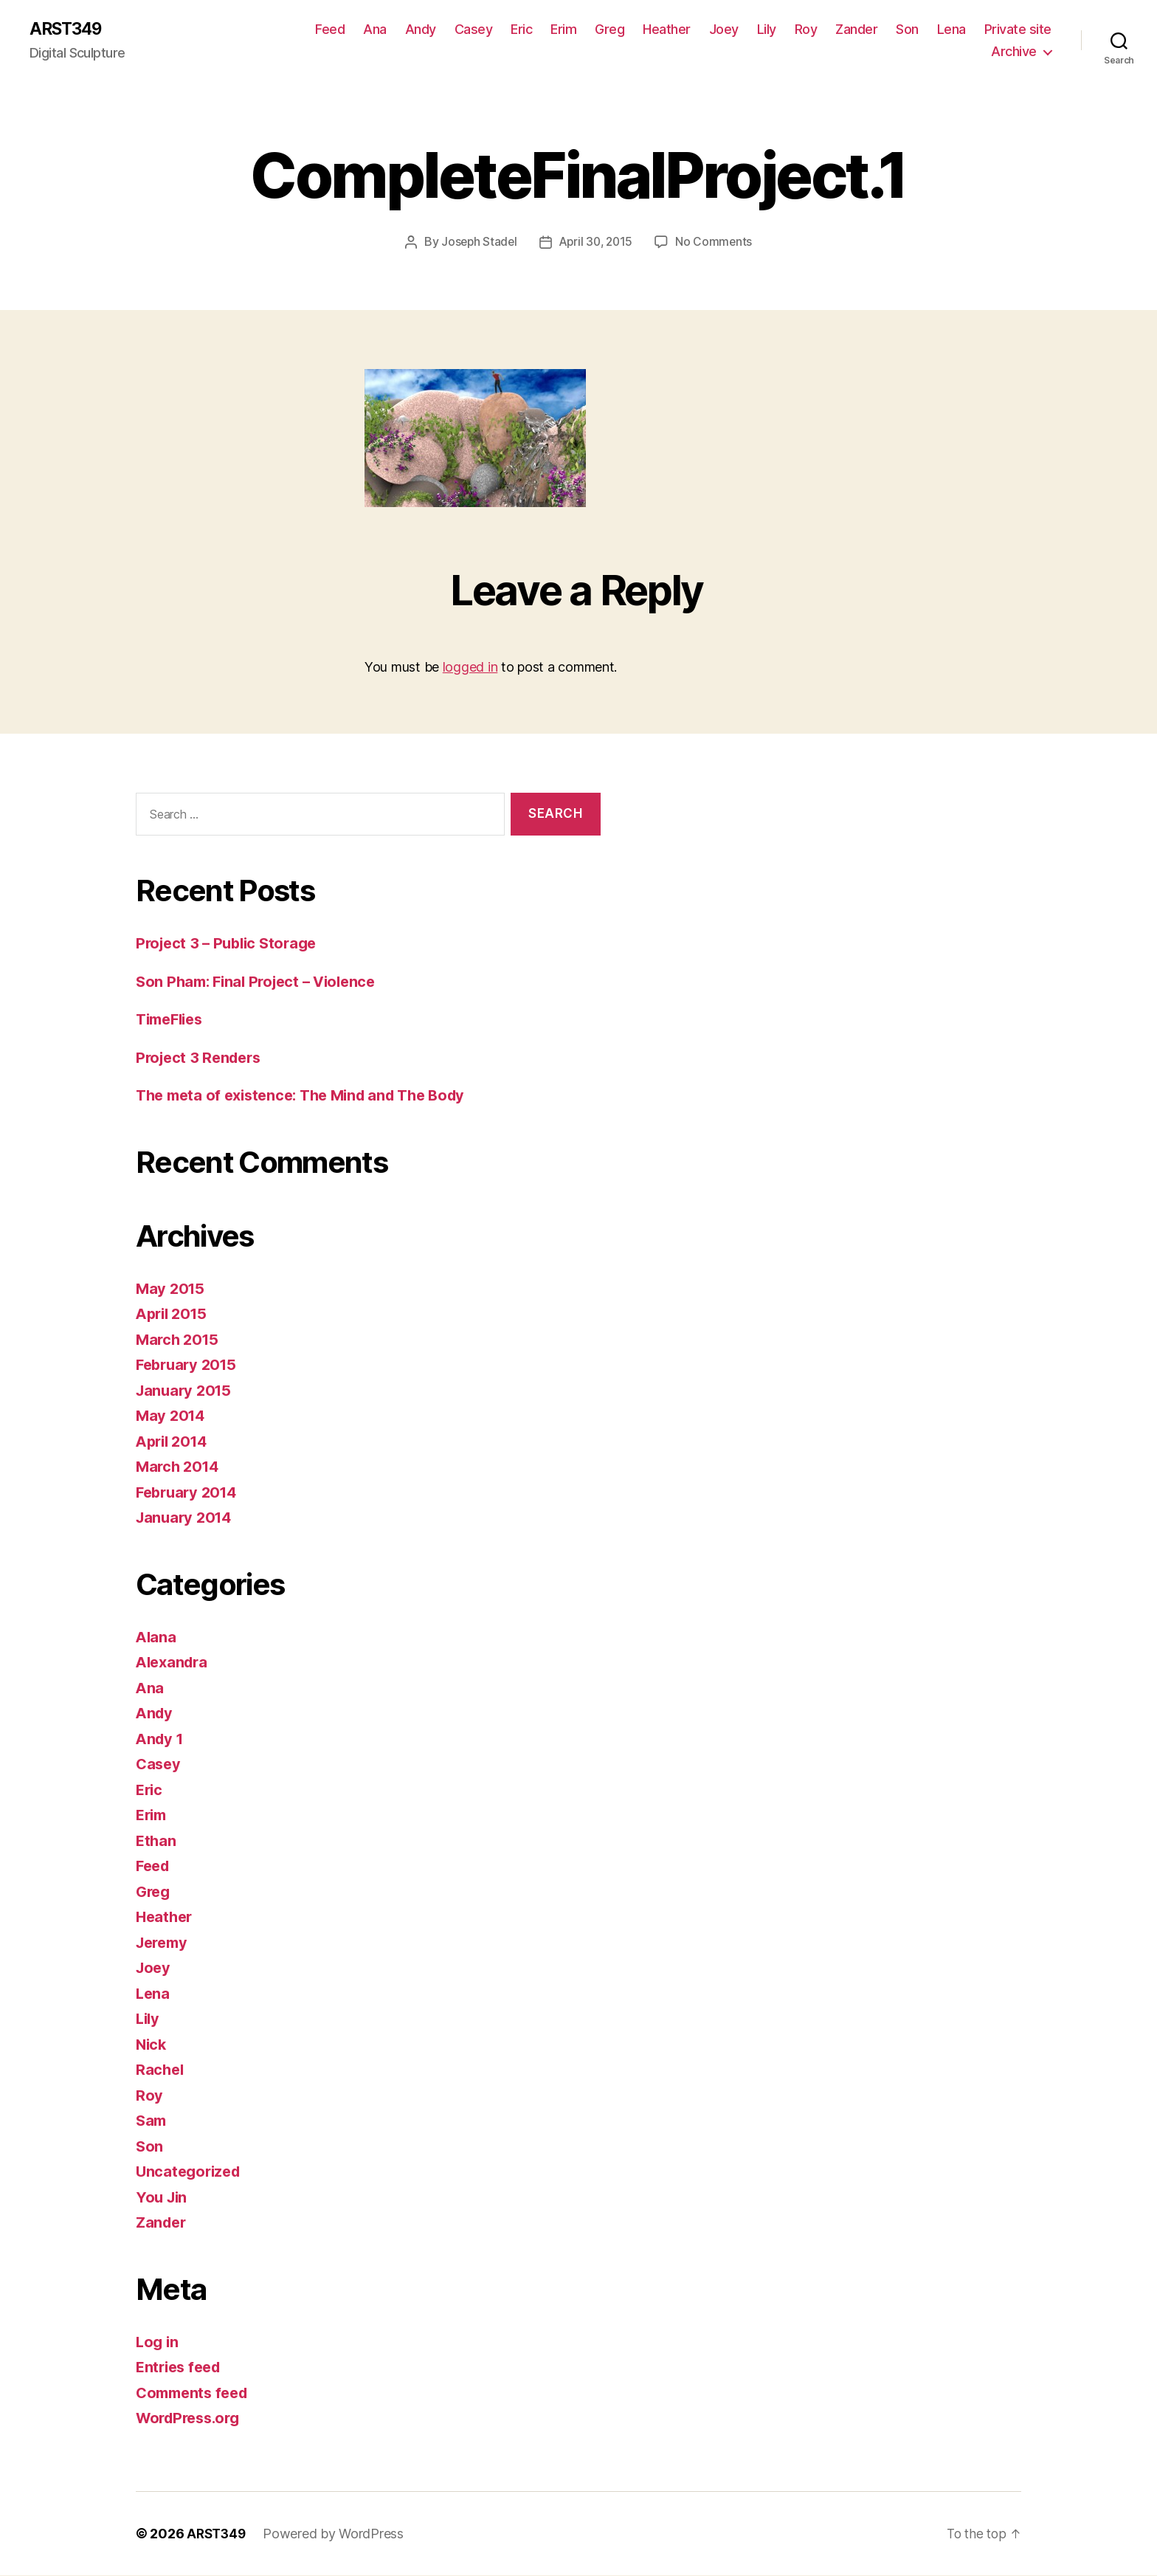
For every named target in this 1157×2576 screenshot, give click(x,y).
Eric (521, 30)
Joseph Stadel (477, 242)
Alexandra (174, 1662)
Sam (152, 2121)
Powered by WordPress (336, 2534)
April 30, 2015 (596, 242)
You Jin (163, 2197)
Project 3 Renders (201, 1058)
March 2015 (179, 1340)
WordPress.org (192, 2418)
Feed (330, 30)
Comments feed (195, 2393)
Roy (806, 30)
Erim (563, 30)
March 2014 (179, 1467)
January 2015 (186, 1391)
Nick (152, 2045)
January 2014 (186, 1518)
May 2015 (171, 1289)
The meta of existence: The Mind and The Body (310, 1095)
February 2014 (190, 1493)
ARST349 (69, 29)
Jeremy (164, 1943)
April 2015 (174, 1314)
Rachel (160, 2070)
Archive (1014, 52)
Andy (420, 30)
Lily (766, 30)
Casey (474, 30)
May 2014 (172, 1416)
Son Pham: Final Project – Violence (262, 982)
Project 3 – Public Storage (230, 943)
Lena (951, 30)
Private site (1017, 30)
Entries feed (181, 2367)
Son (907, 30)
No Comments (717, 242)
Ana (375, 30)
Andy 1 (161, 1739)
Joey (724, 30)
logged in (470, 667)
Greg (609, 30)
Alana (157, 1637)
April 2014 (174, 1442)
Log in (158, 2342)
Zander (856, 30)
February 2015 (189, 1365)
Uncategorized (191, 2172)
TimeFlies (173, 1019)
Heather (667, 30)
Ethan (157, 1841)
